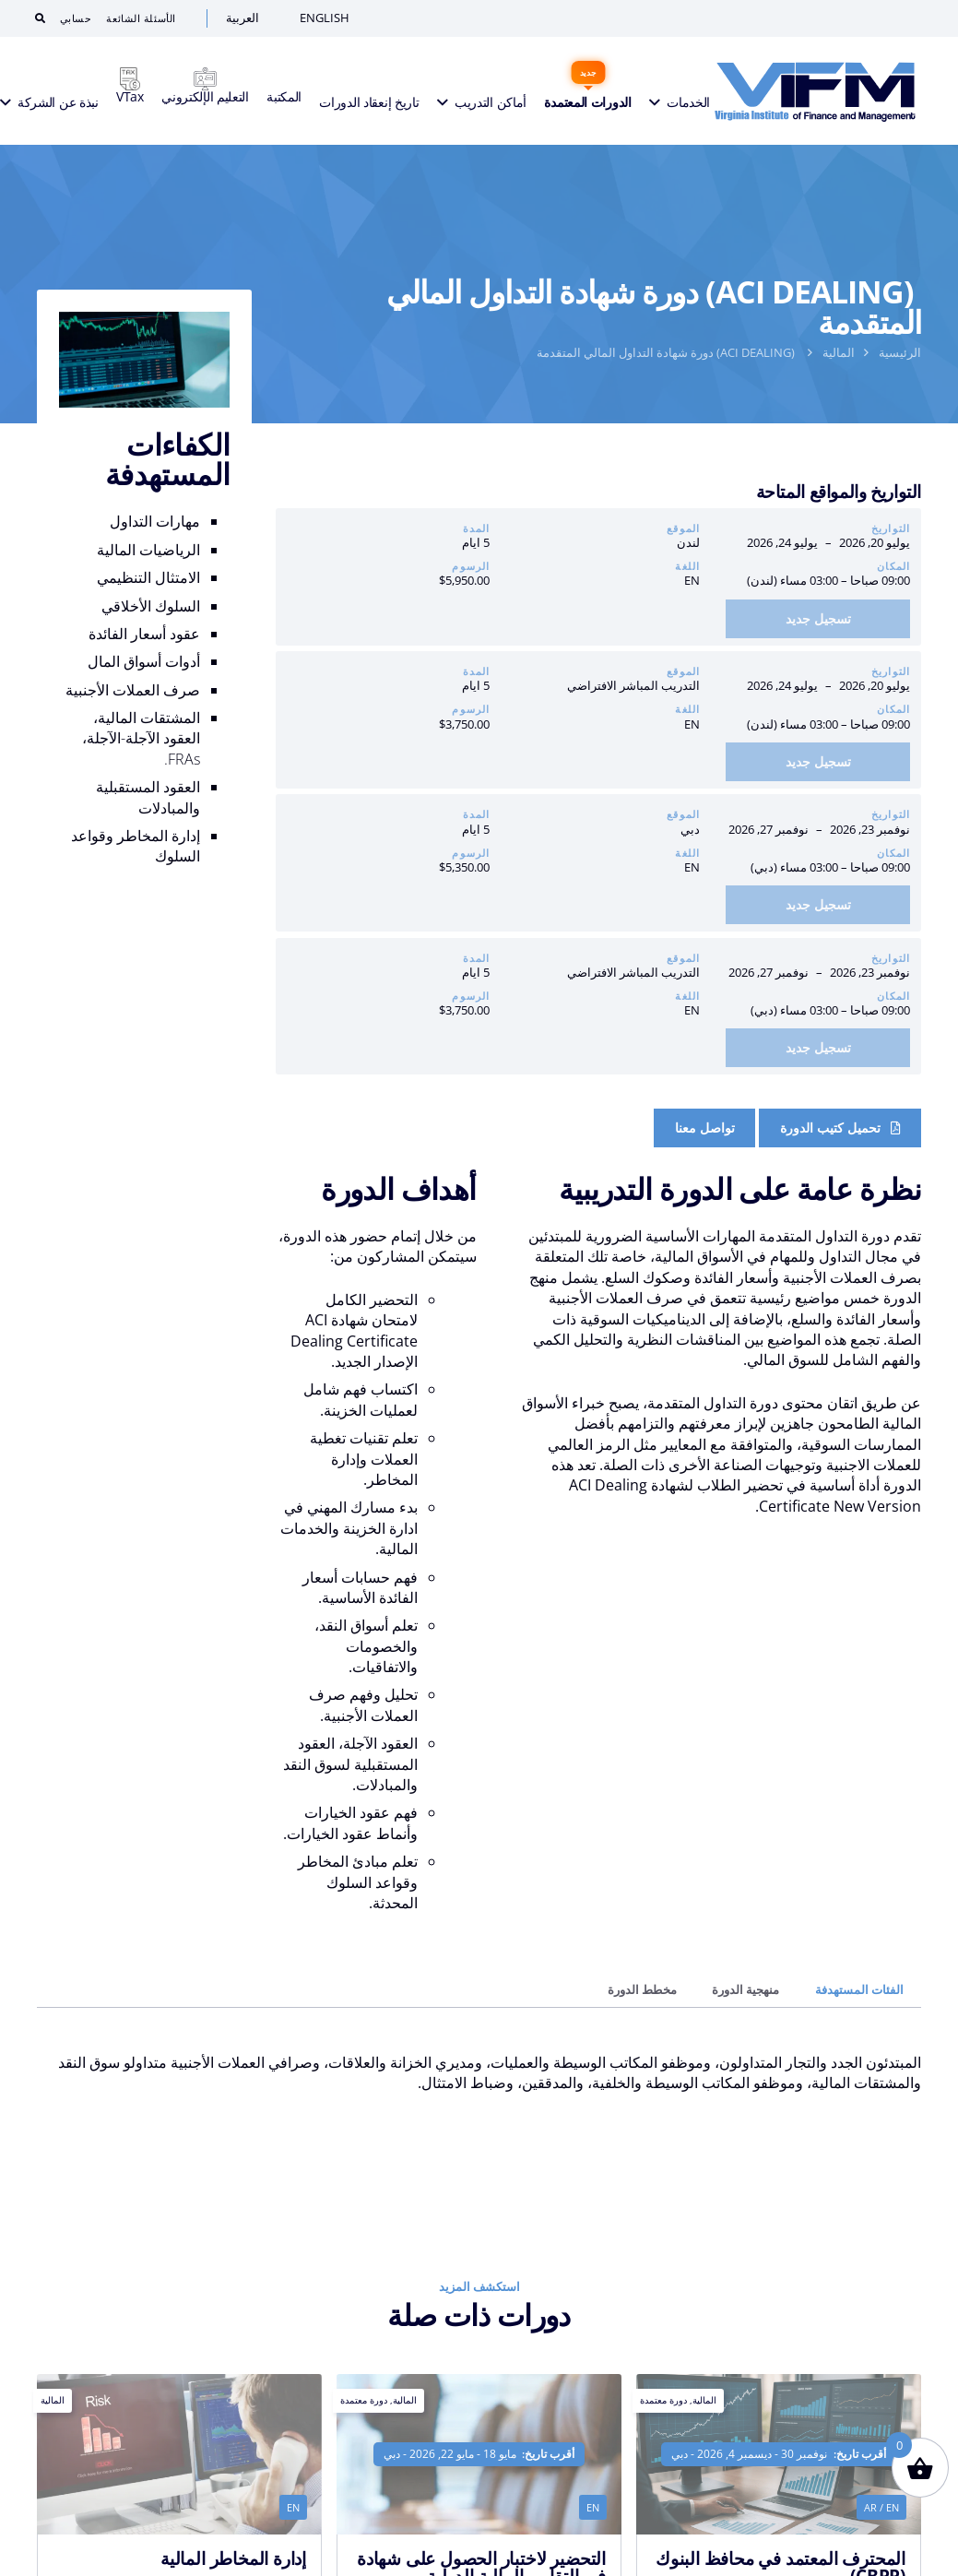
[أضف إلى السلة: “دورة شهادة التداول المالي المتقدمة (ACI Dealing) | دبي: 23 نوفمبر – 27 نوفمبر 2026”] (818, 904)
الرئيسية (900, 352)
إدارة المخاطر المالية (233, 2558)
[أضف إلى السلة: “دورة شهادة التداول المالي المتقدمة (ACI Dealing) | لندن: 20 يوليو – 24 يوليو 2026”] (818, 618)
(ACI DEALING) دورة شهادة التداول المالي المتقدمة (667, 352)
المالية (838, 352)
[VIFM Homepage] (810, 92)
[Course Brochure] (840, 1128)
